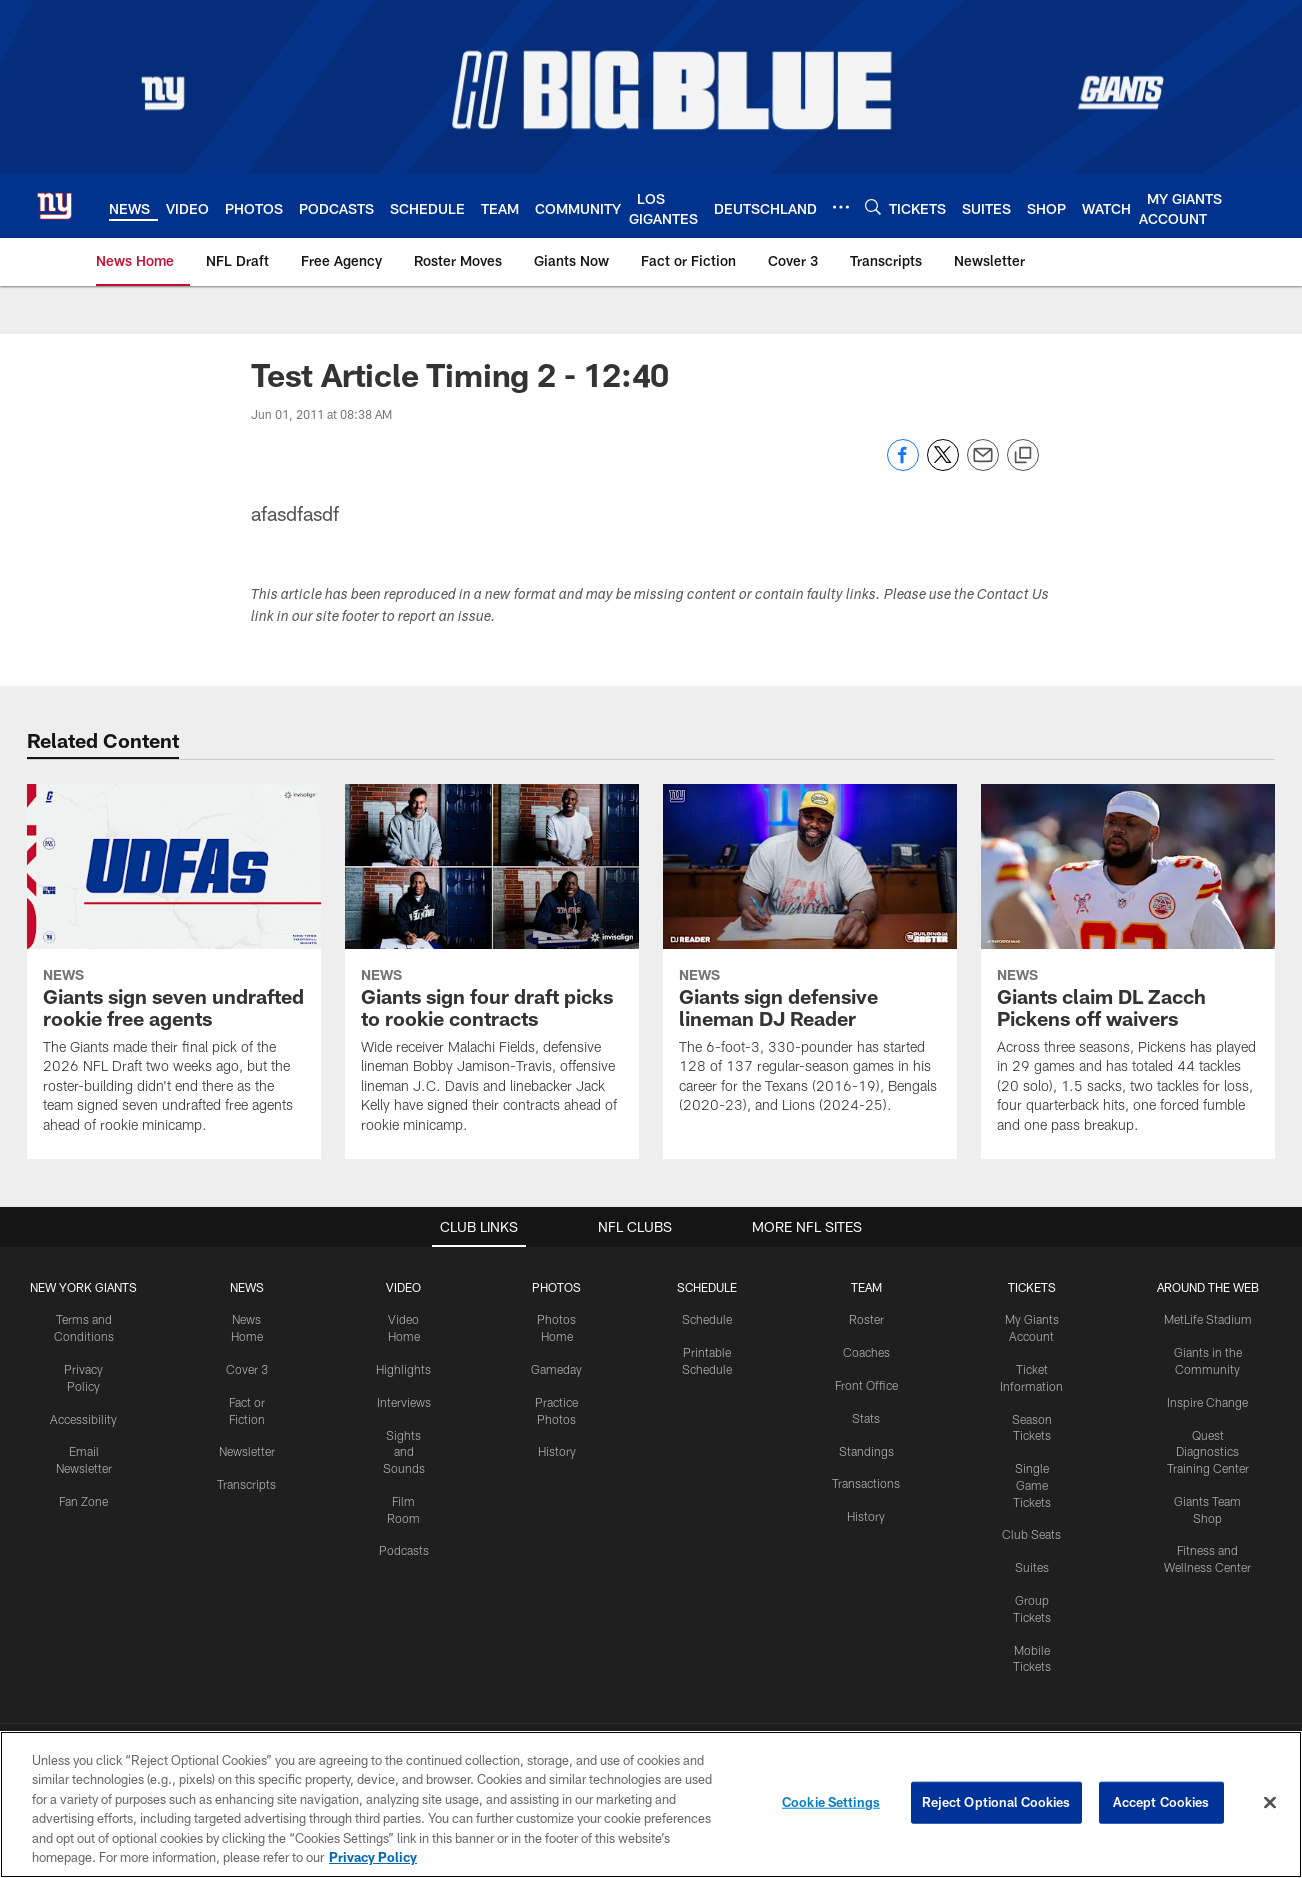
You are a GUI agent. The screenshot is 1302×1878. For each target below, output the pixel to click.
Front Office (866, 1385)
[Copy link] (1023, 456)
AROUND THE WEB (1208, 1287)
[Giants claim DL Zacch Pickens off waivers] (1128, 971)
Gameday (556, 1369)
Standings (866, 1451)
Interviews (404, 1402)
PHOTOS (556, 1287)
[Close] (1270, 1805)
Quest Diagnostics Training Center (1208, 1452)
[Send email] (983, 465)
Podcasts (404, 1550)
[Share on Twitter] (943, 465)
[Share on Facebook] (903, 465)
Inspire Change (1207, 1402)
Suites (1032, 1567)
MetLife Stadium (1208, 1319)
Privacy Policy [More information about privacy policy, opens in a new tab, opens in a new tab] (373, 1859)
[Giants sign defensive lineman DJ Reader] (810, 961)
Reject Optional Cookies (996, 1804)
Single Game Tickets (1032, 1485)
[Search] (873, 206)
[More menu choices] (841, 207)
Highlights (403, 1369)
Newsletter (247, 1451)
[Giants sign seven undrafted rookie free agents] (174, 971)
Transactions (866, 1483)
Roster (866, 1319)
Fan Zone (83, 1501)
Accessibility (83, 1419)
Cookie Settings (831, 1804)
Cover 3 (247, 1369)
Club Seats (1031, 1534)
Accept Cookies (1161, 1804)
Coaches (866, 1352)
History (557, 1451)
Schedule (707, 1319)
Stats (866, 1418)
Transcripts (246, 1484)
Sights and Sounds (404, 1452)
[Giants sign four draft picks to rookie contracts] (492, 971)
